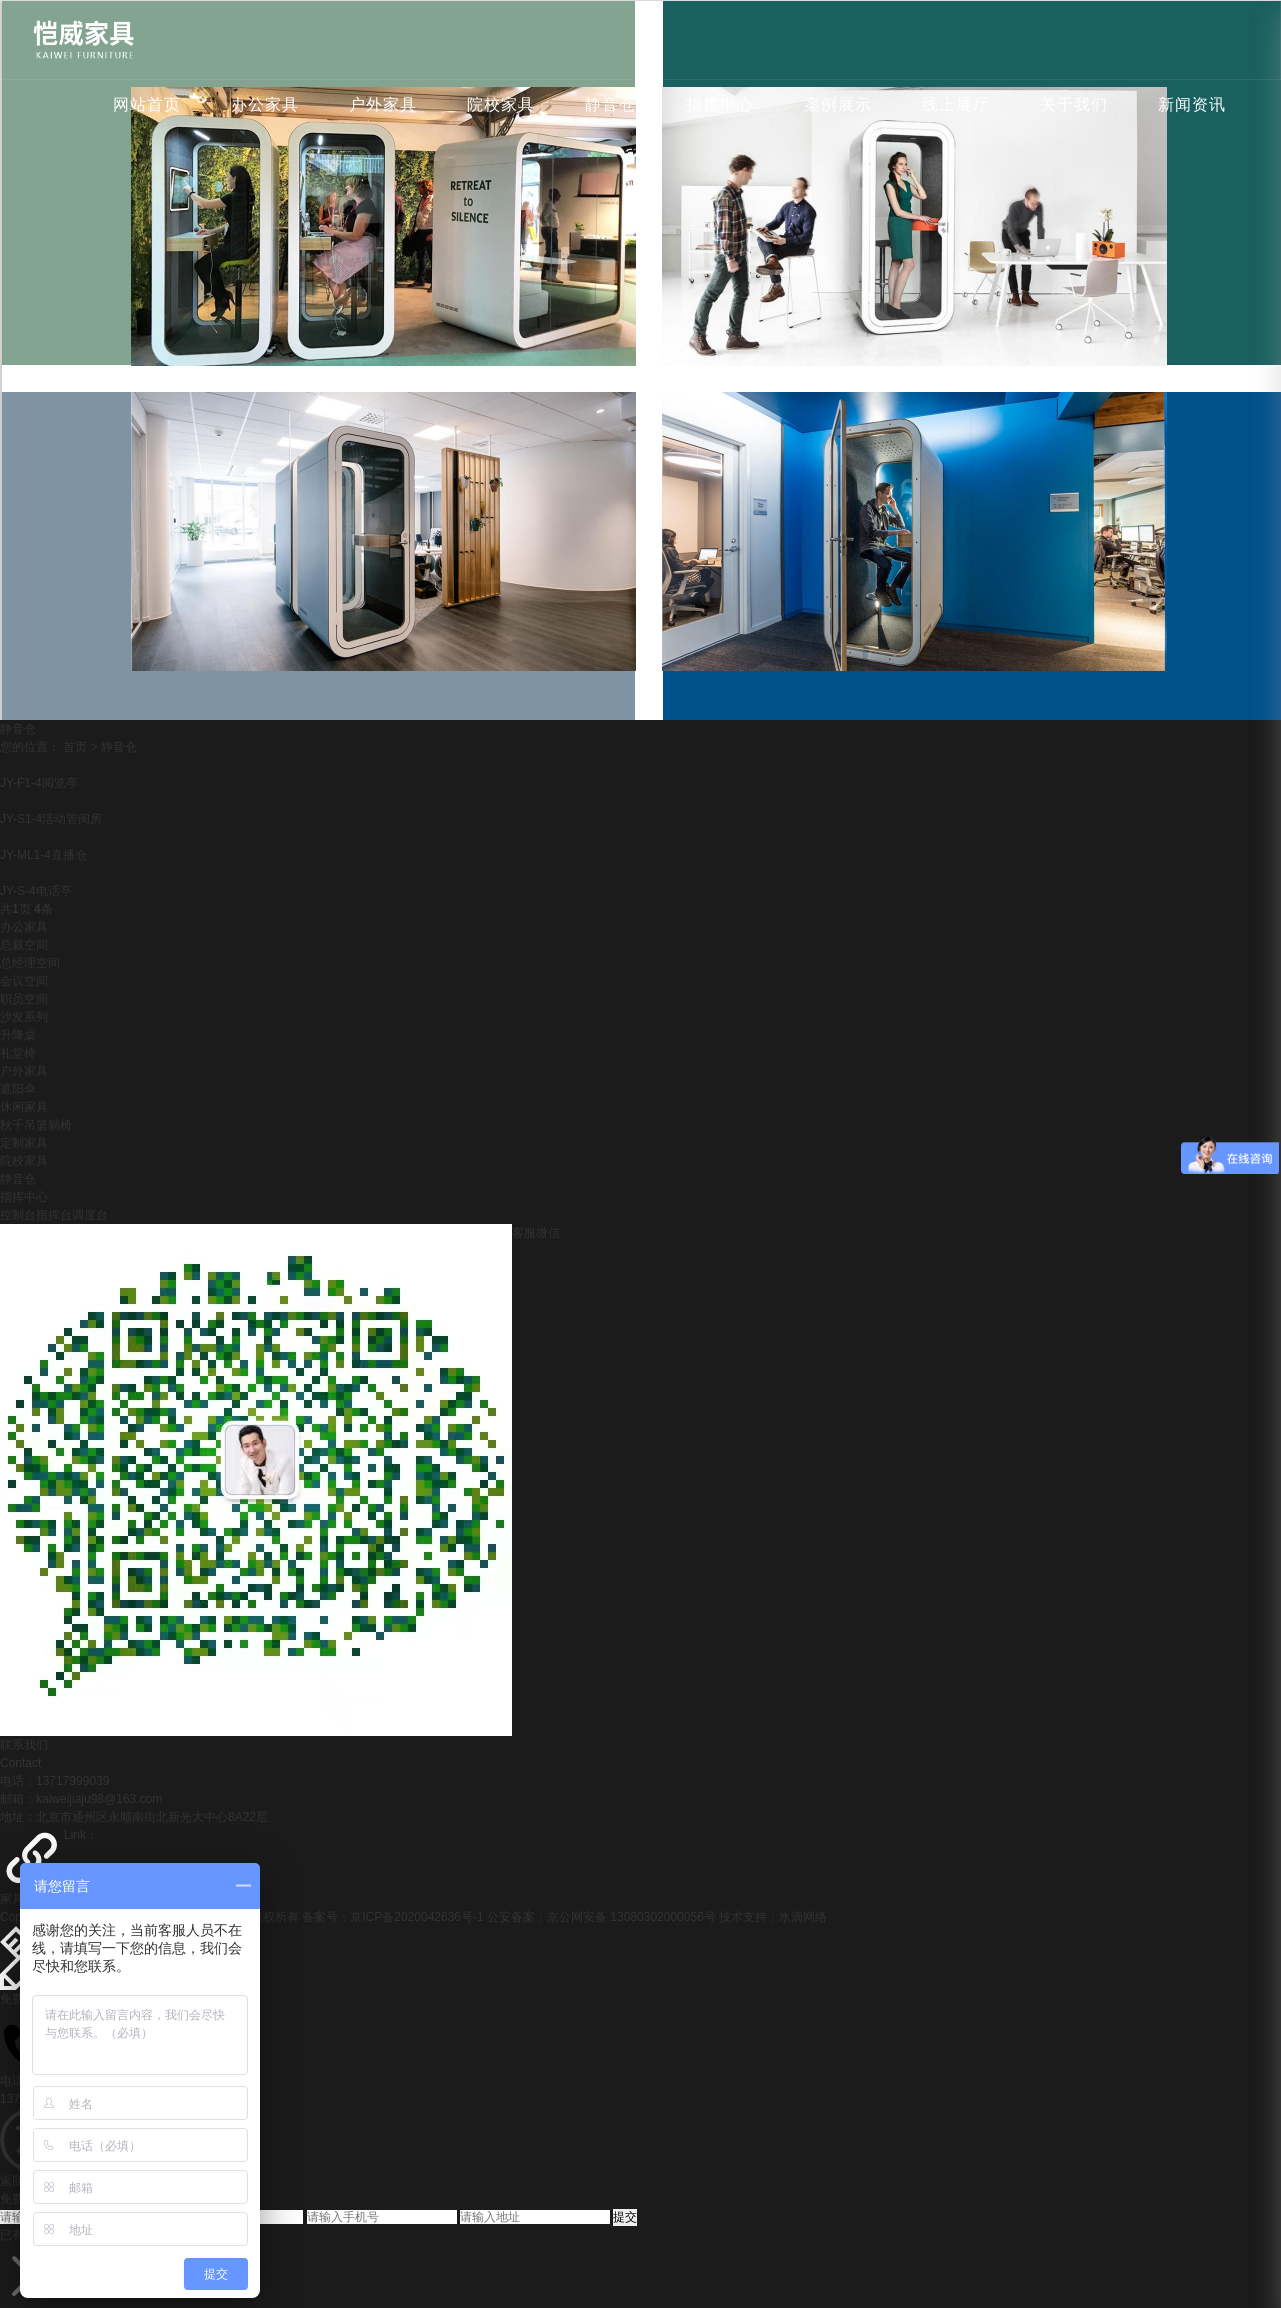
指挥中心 (720, 104)
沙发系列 (24, 1017)
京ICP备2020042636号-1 (416, 1917)
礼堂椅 (18, 1053)
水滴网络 (803, 1917)
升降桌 (18, 1035)
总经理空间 (30, 963)
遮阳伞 (18, 1089)
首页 (75, 747)
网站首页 (147, 104)
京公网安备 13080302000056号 (631, 1917)
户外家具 (383, 104)
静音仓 (610, 104)
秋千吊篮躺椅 (36, 1125)
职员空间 (24, 999)
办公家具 (265, 104)
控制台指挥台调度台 (54, 1215)
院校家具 (501, 104)
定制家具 (24, 1143)
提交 (625, 2217)
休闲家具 (24, 1107)
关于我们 (1074, 104)
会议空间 (24, 981)
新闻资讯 (1192, 104)
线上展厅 (956, 104)
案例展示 (838, 104)
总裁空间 (24, 945)
